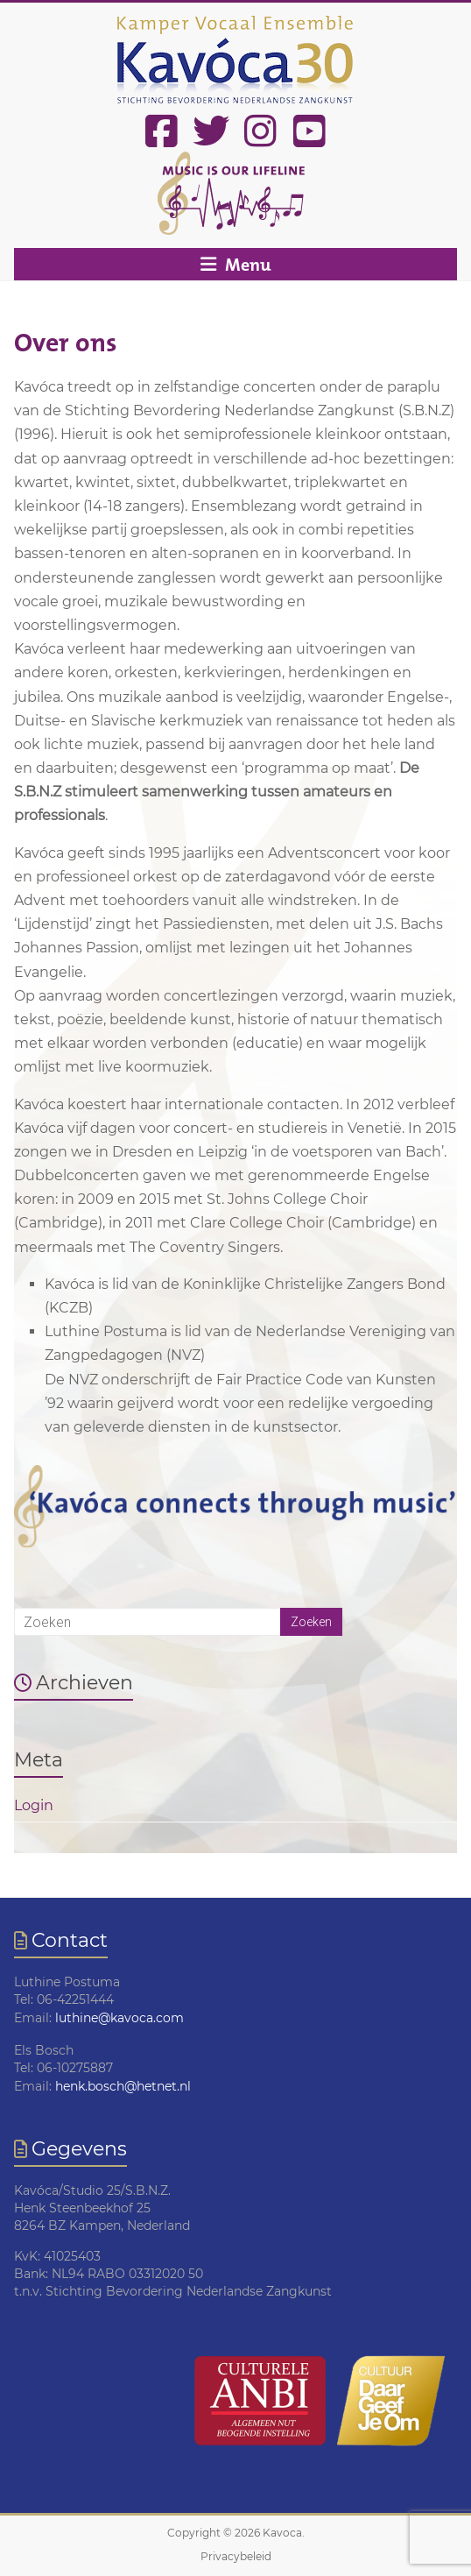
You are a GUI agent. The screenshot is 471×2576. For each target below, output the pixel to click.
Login (33, 1805)
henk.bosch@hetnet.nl (123, 2086)
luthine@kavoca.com (119, 2018)
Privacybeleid (235, 2556)
